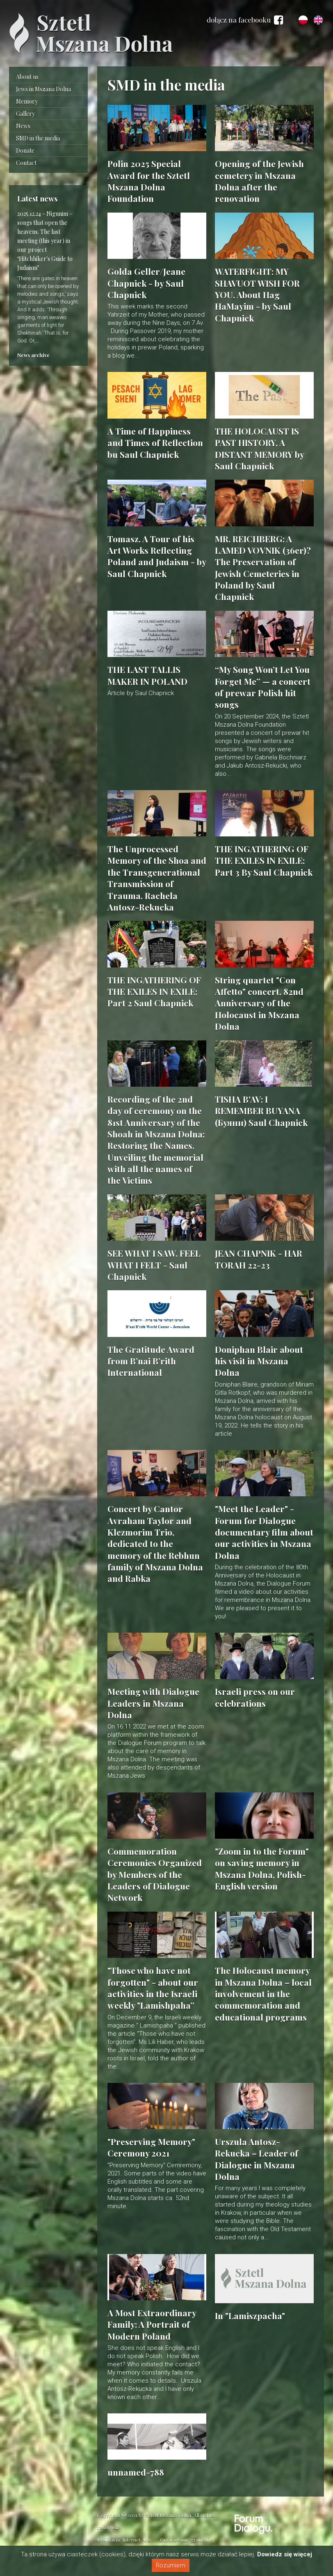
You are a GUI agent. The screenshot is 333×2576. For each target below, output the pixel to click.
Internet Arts (136, 2539)
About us (27, 77)
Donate (25, 150)
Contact (26, 163)
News (23, 126)
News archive (33, 355)
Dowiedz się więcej (284, 2554)
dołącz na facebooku (245, 20)
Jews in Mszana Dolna (43, 89)
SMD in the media (38, 138)
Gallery (25, 114)
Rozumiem (170, 2565)
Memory (27, 101)
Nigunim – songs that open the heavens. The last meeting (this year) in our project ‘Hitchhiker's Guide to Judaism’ (45, 241)
